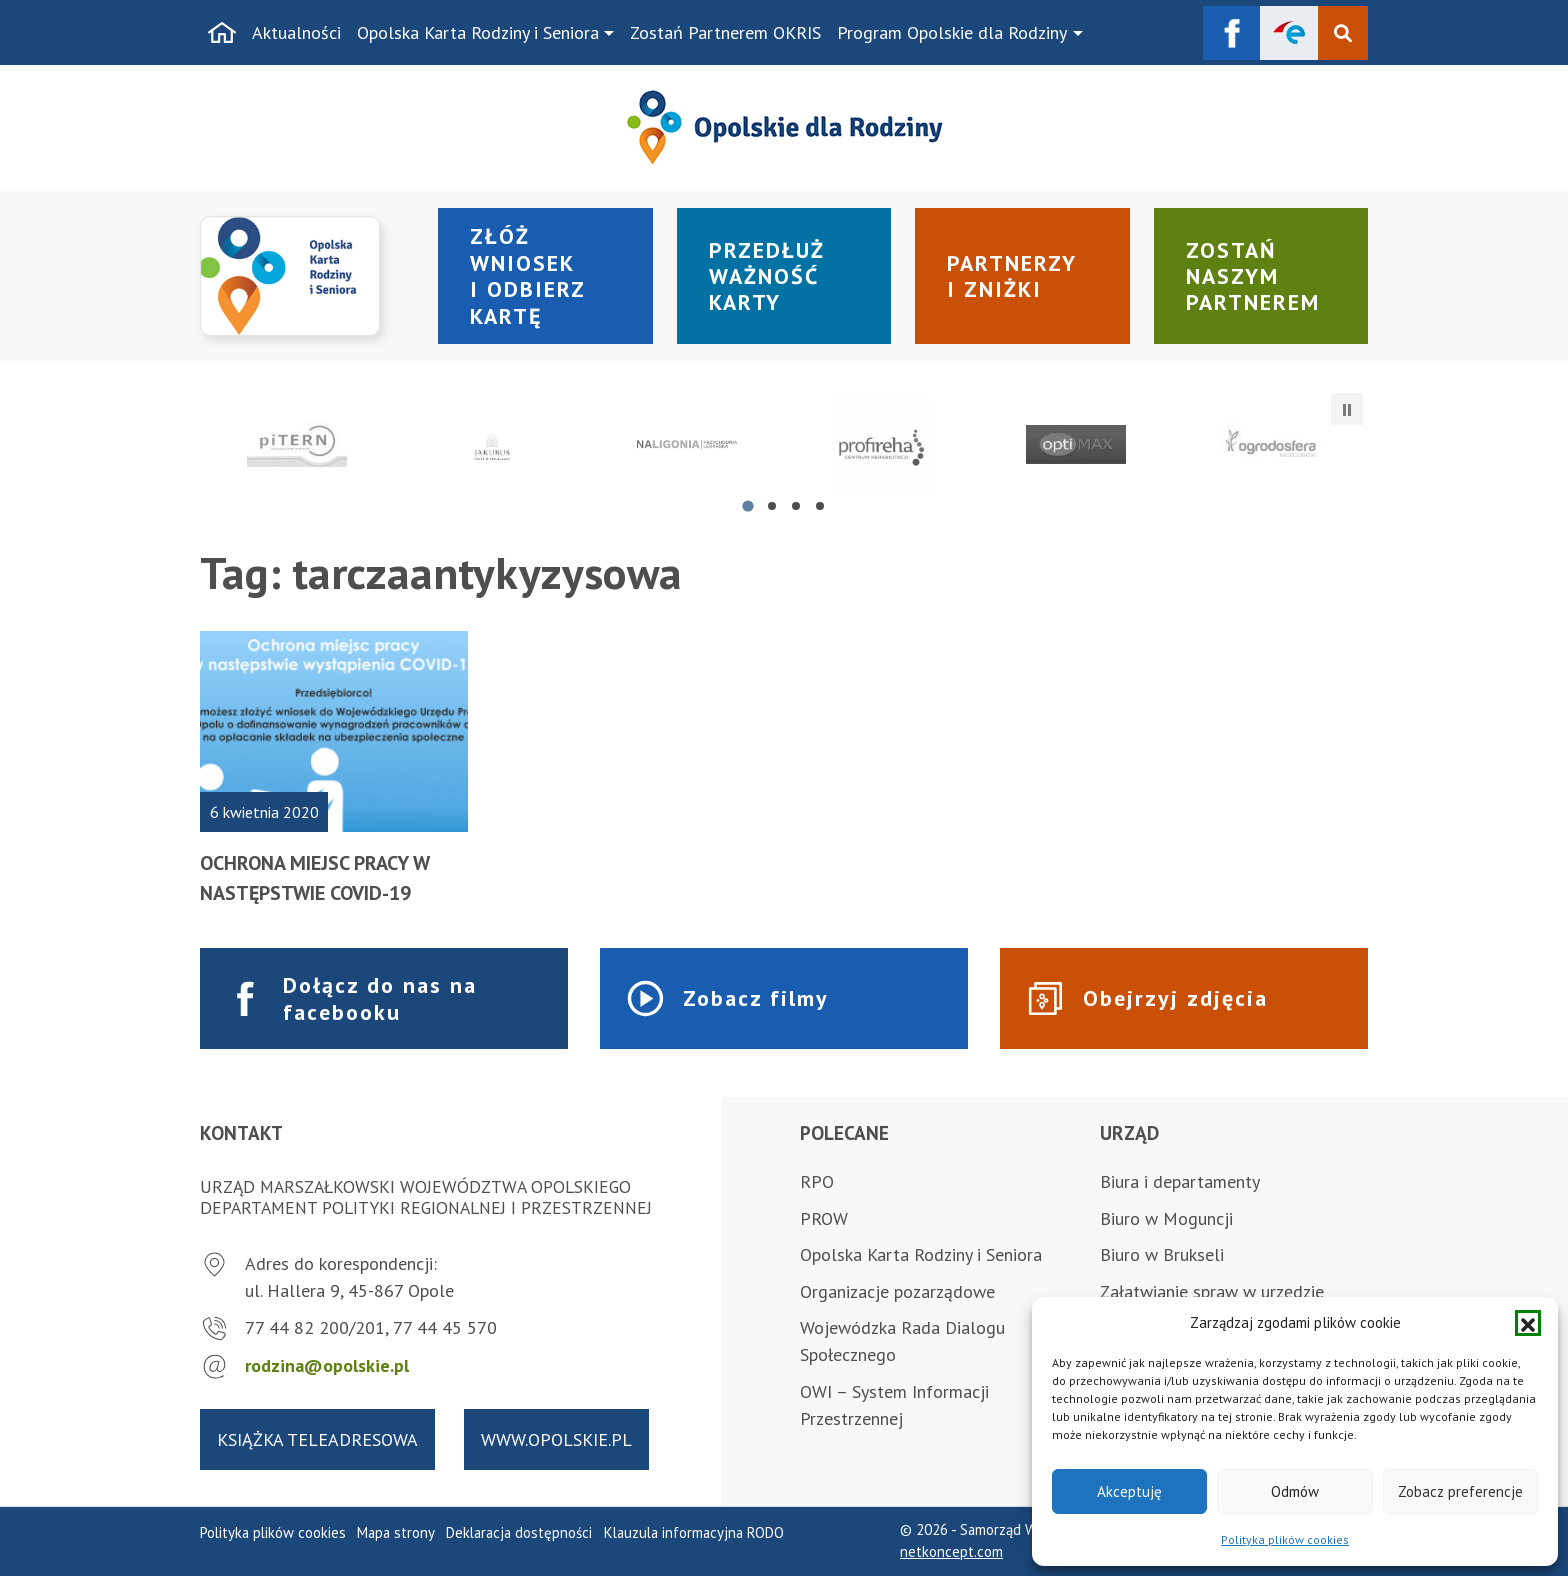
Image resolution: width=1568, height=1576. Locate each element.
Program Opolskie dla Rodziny (952, 32)
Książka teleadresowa (317, 1439)
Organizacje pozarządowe (897, 1291)
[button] (1528, 1323)
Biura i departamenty (1180, 1181)
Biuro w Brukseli (1162, 1254)
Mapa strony (396, 1532)
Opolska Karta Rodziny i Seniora (478, 32)
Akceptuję (1129, 1491)
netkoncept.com (951, 1551)
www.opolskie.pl (556, 1439)
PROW (824, 1218)
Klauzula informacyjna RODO (694, 1532)
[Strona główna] (222, 33)
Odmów (1295, 1491)
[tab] (747, 505)
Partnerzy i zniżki (1012, 276)
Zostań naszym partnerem (1253, 276)
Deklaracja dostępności (519, 1532)
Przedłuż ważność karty (767, 276)
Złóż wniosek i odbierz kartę (528, 275)
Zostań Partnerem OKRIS (725, 32)
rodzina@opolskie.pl (327, 1365)
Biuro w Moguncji (1166, 1218)
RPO (817, 1181)
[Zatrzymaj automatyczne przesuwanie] (1347, 409)
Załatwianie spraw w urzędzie (1212, 1291)
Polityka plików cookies (1285, 1539)
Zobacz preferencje (1460, 1491)
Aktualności (296, 32)
